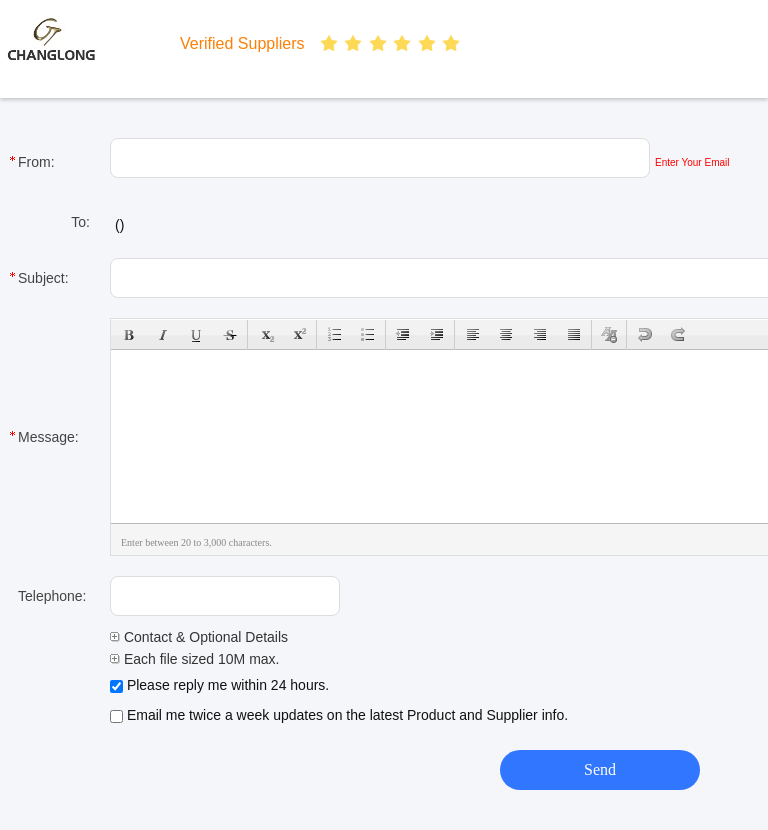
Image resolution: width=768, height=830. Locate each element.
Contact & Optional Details (199, 637)
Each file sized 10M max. (195, 659)
